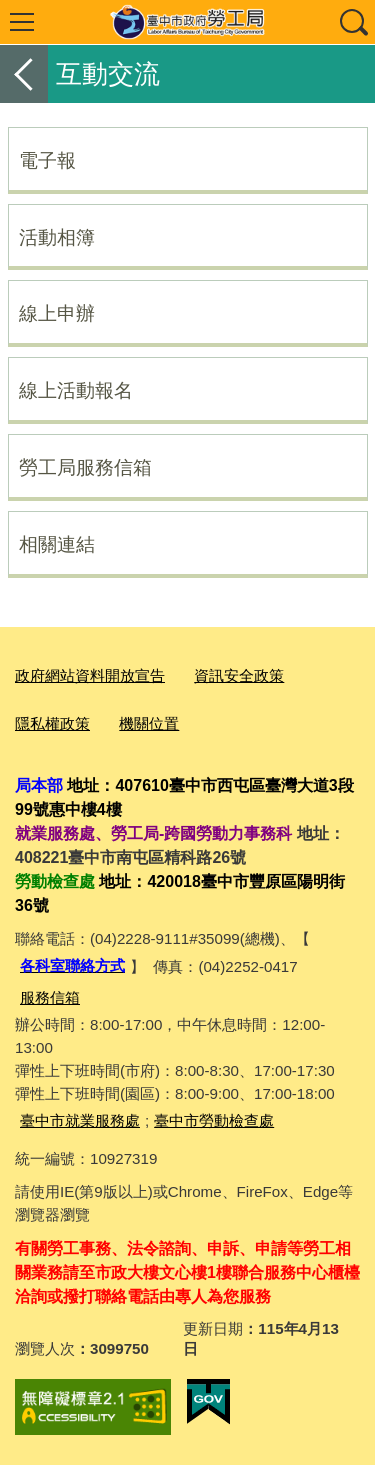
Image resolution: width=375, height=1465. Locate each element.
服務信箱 (50, 997)
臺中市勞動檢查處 (214, 1120)
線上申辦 (57, 313)
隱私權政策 (52, 723)
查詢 (353, 22)
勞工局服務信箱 (85, 467)
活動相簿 (57, 237)
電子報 (47, 160)
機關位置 (149, 723)
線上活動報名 (76, 390)
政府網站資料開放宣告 (90, 675)
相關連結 (57, 544)
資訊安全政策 (239, 675)
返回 (24, 74)
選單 (22, 22)
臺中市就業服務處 (80, 1120)
